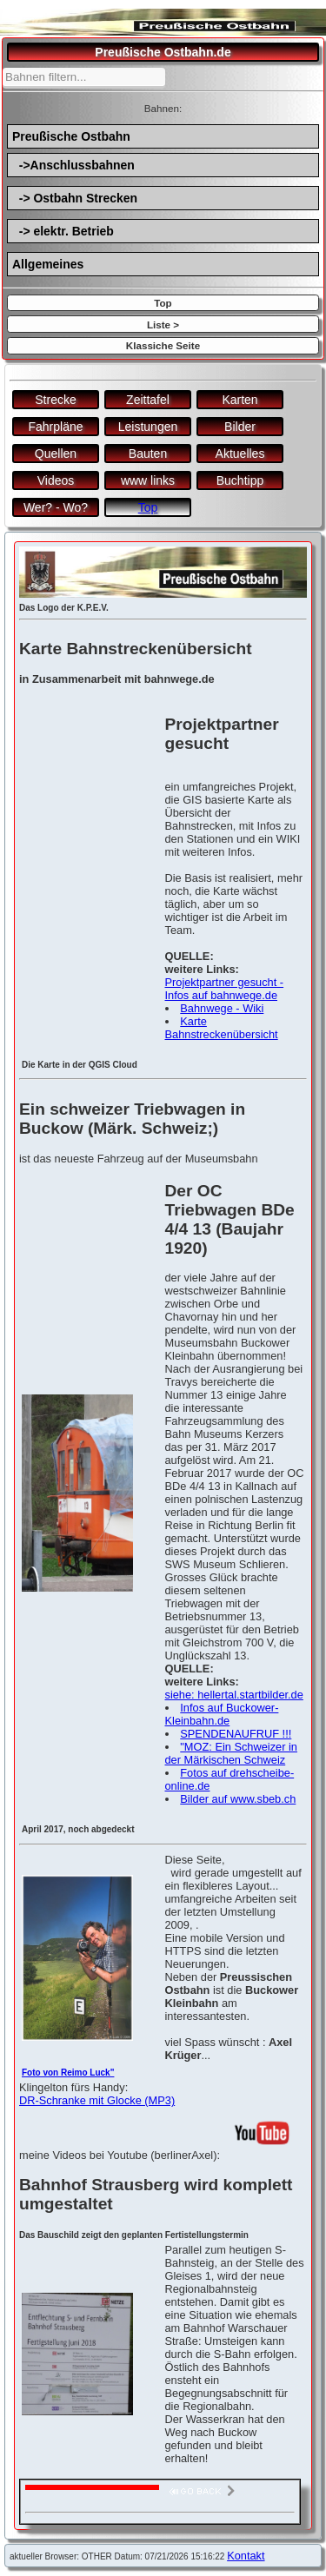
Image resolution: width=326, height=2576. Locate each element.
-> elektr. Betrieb (63, 231)
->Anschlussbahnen (73, 165)
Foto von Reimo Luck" (68, 2072)
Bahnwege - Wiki (221, 1008)
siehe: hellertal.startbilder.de (234, 1694)
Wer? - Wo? (55, 507)
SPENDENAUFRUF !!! (235, 1733)
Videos (56, 480)
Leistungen (148, 427)
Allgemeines (47, 264)
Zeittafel (148, 400)
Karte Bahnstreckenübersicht (221, 1028)
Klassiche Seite (163, 345)
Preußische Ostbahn (71, 136)
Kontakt (245, 2555)
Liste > (163, 324)
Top (162, 302)
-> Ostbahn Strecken (74, 198)
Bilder (240, 427)
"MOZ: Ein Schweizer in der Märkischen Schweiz (231, 1753)
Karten (239, 400)
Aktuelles (240, 453)
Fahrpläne (55, 427)
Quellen (56, 453)
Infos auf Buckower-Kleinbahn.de (222, 1714)
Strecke (55, 400)
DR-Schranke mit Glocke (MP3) (97, 2100)
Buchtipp (239, 480)
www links (148, 480)
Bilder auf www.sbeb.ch (238, 1798)
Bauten (148, 453)
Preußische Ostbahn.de (162, 52)
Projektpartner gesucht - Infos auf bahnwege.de (224, 989)
